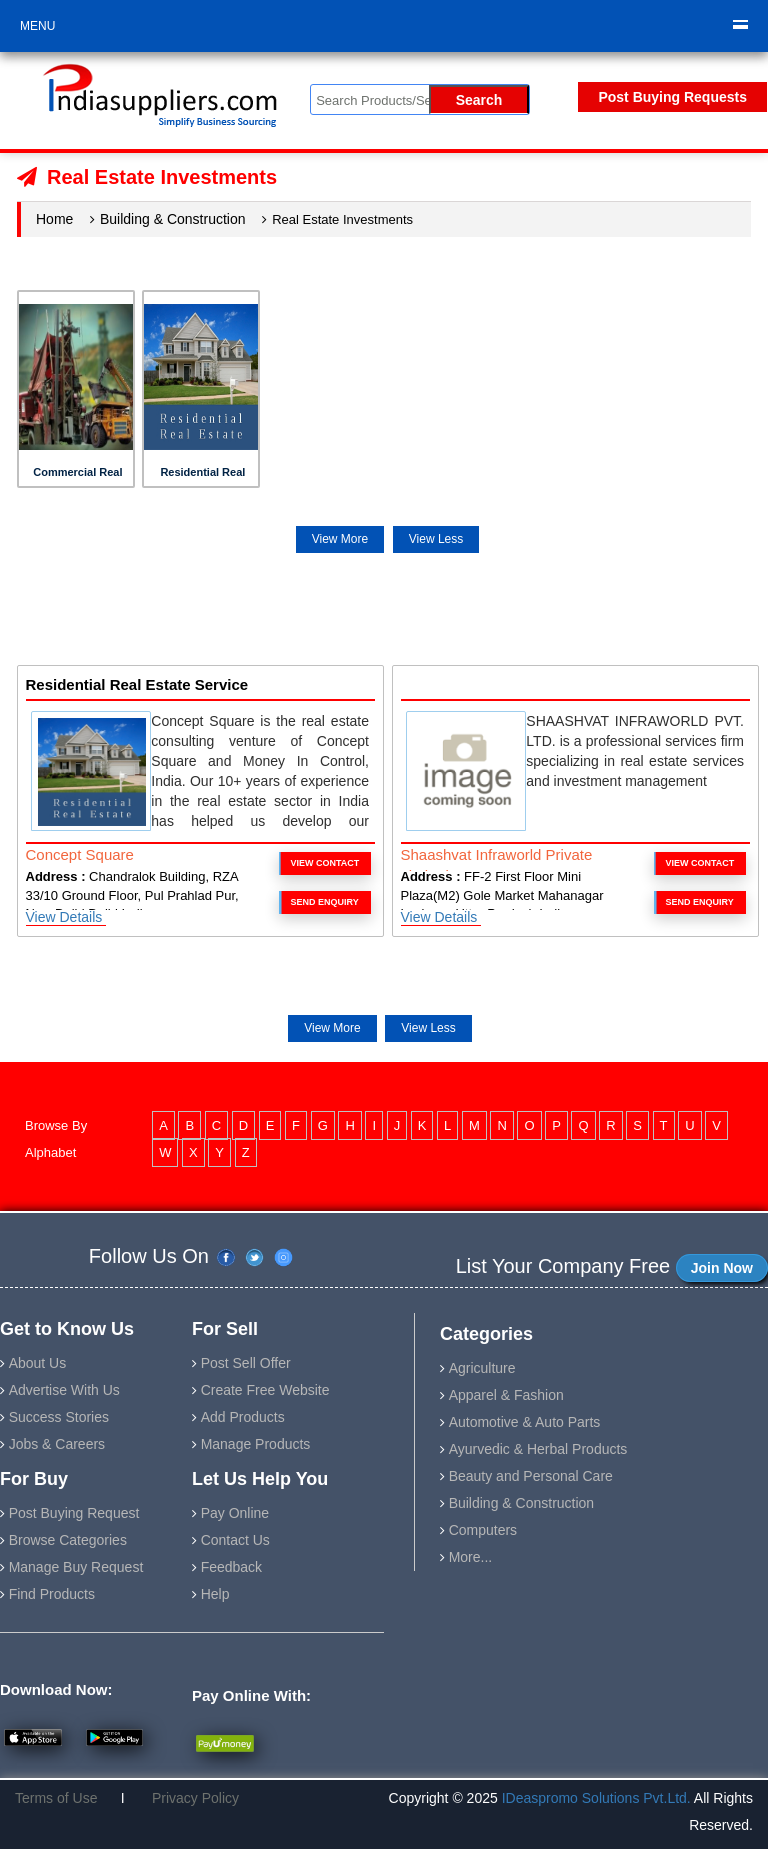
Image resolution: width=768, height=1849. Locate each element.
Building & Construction (173, 219)
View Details (66, 917)
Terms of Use (64, 1798)
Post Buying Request (74, 1513)
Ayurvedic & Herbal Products (538, 1449)
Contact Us (235, 1540)
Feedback (231, 1567)
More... (471, 1557)
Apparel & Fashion (506, 1395)
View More (340, 539)
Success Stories (59, 1417)
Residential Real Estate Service (137, 684)
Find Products (52, 1594)
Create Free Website (265, 1390)
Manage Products (256, 1444)
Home (54, 219)
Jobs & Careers (57, 1444)
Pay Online (235, 1513)
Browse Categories (68, 1540)
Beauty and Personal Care (531, 1476)
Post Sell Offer (246, 1363)
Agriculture (482, 1368)
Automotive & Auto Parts (525, 1422)
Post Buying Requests (672, 97)
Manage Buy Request (76, 1567)
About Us (38, 1363)
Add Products (243, 1417)
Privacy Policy (187, 1798)
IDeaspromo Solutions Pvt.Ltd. (598, 1798)
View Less (436, 539)
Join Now (722, 1268)
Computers (483, 1530)
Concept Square (80, 854)
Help (215, 1594)
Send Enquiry (325, 902)
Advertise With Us (64, 1390)
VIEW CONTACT (325, 863)
